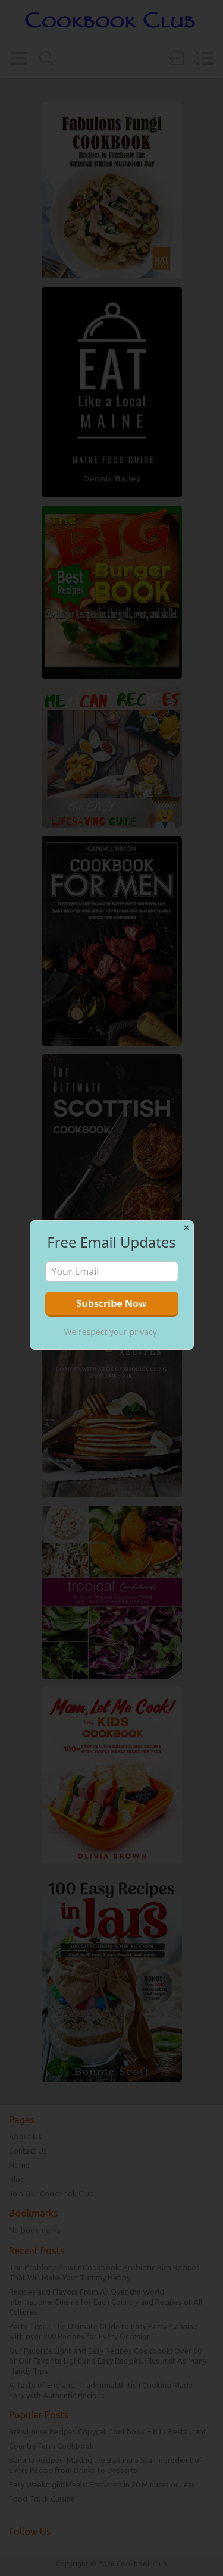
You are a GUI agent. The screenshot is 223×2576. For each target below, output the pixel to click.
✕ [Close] (186, 1227)
